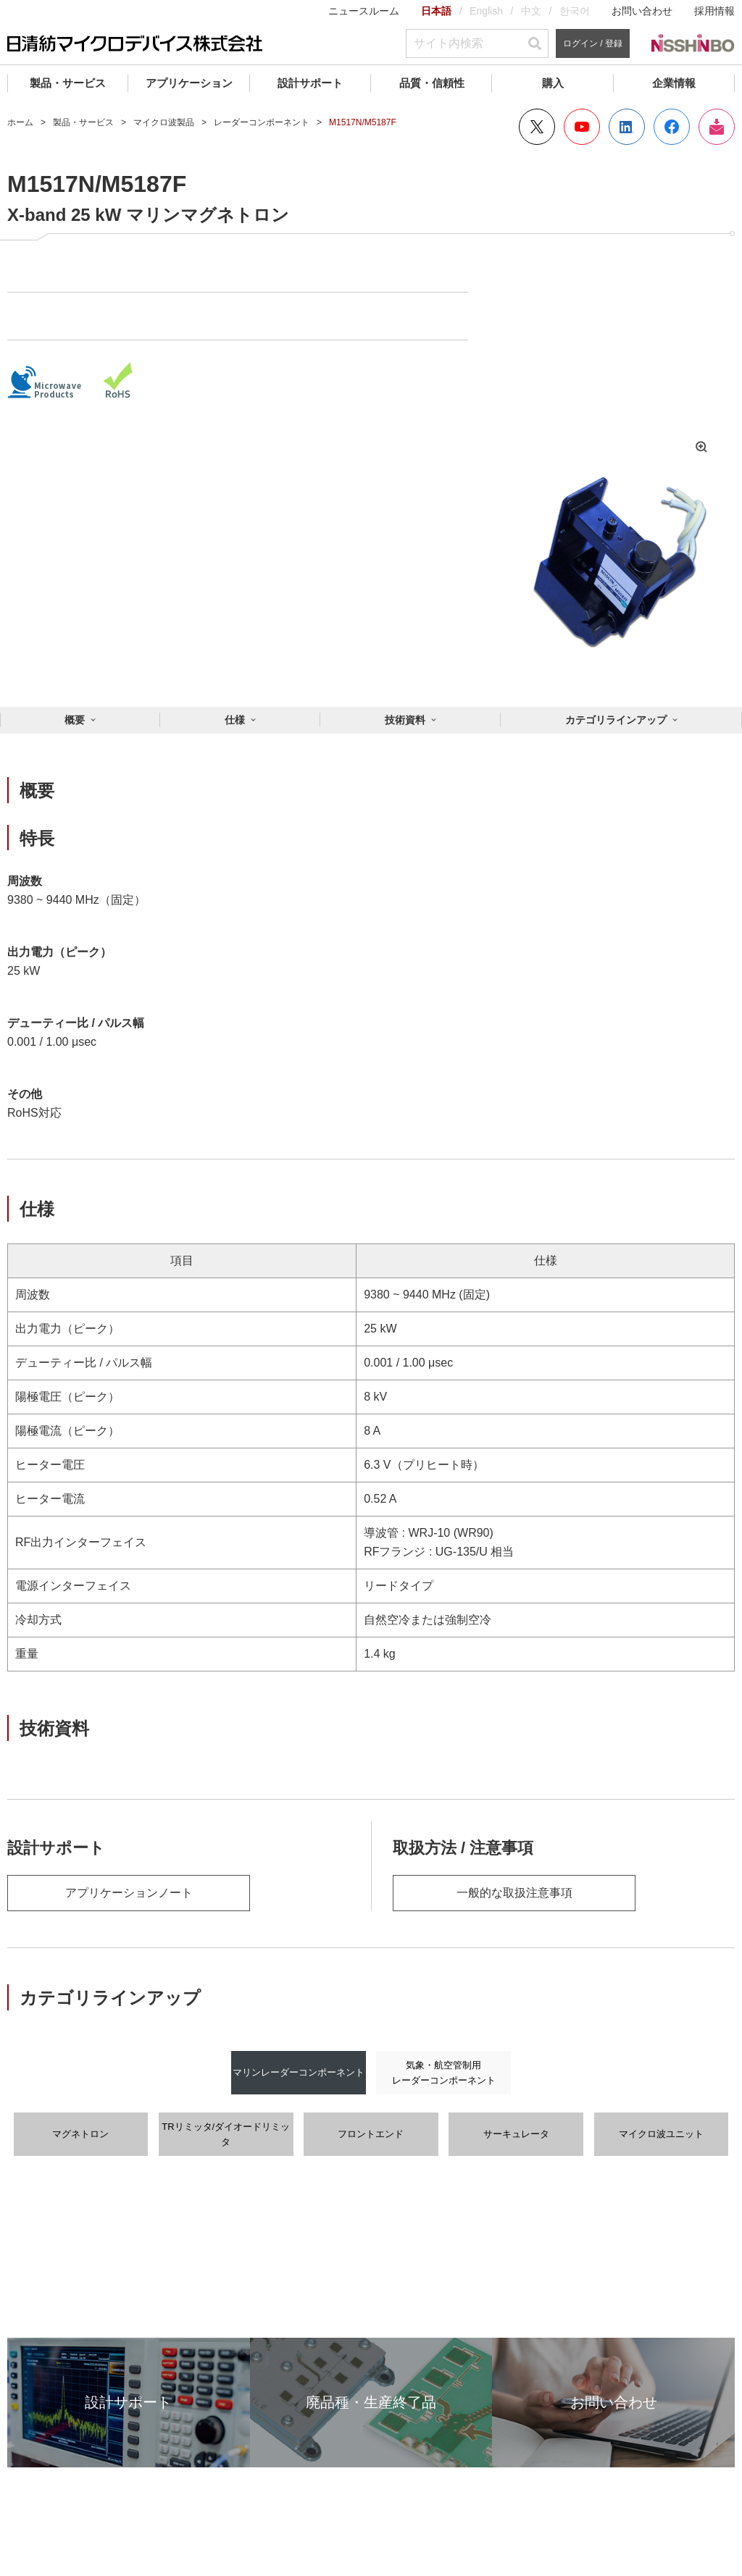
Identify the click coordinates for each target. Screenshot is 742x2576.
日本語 (436, 11)
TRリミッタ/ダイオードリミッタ (226, 2134)
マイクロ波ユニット (661, 2133)
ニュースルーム (363, 11)
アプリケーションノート (129, 1893)
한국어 (574, 11)
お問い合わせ (642, 11)
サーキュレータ (516, 2133)
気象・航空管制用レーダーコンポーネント (444, 2073)
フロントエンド (371, 2133)
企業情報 (674, 83)
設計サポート (310, 83)
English (486, 11)
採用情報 (714, 11)
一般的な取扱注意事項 (514, 1893)
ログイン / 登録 (592, 43)
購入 (553, 83)
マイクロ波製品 (163, 122)
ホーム (20, 122)
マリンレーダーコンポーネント (298, 2072)
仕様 (235, 720)
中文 (531, 11)
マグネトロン (80, 2133)
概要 (74, 720)
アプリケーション (189, 83)
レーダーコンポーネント (261, 122)
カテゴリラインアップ (616, 720)
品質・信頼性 (431, 83)
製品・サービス (68, 83)
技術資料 (405, 720)
